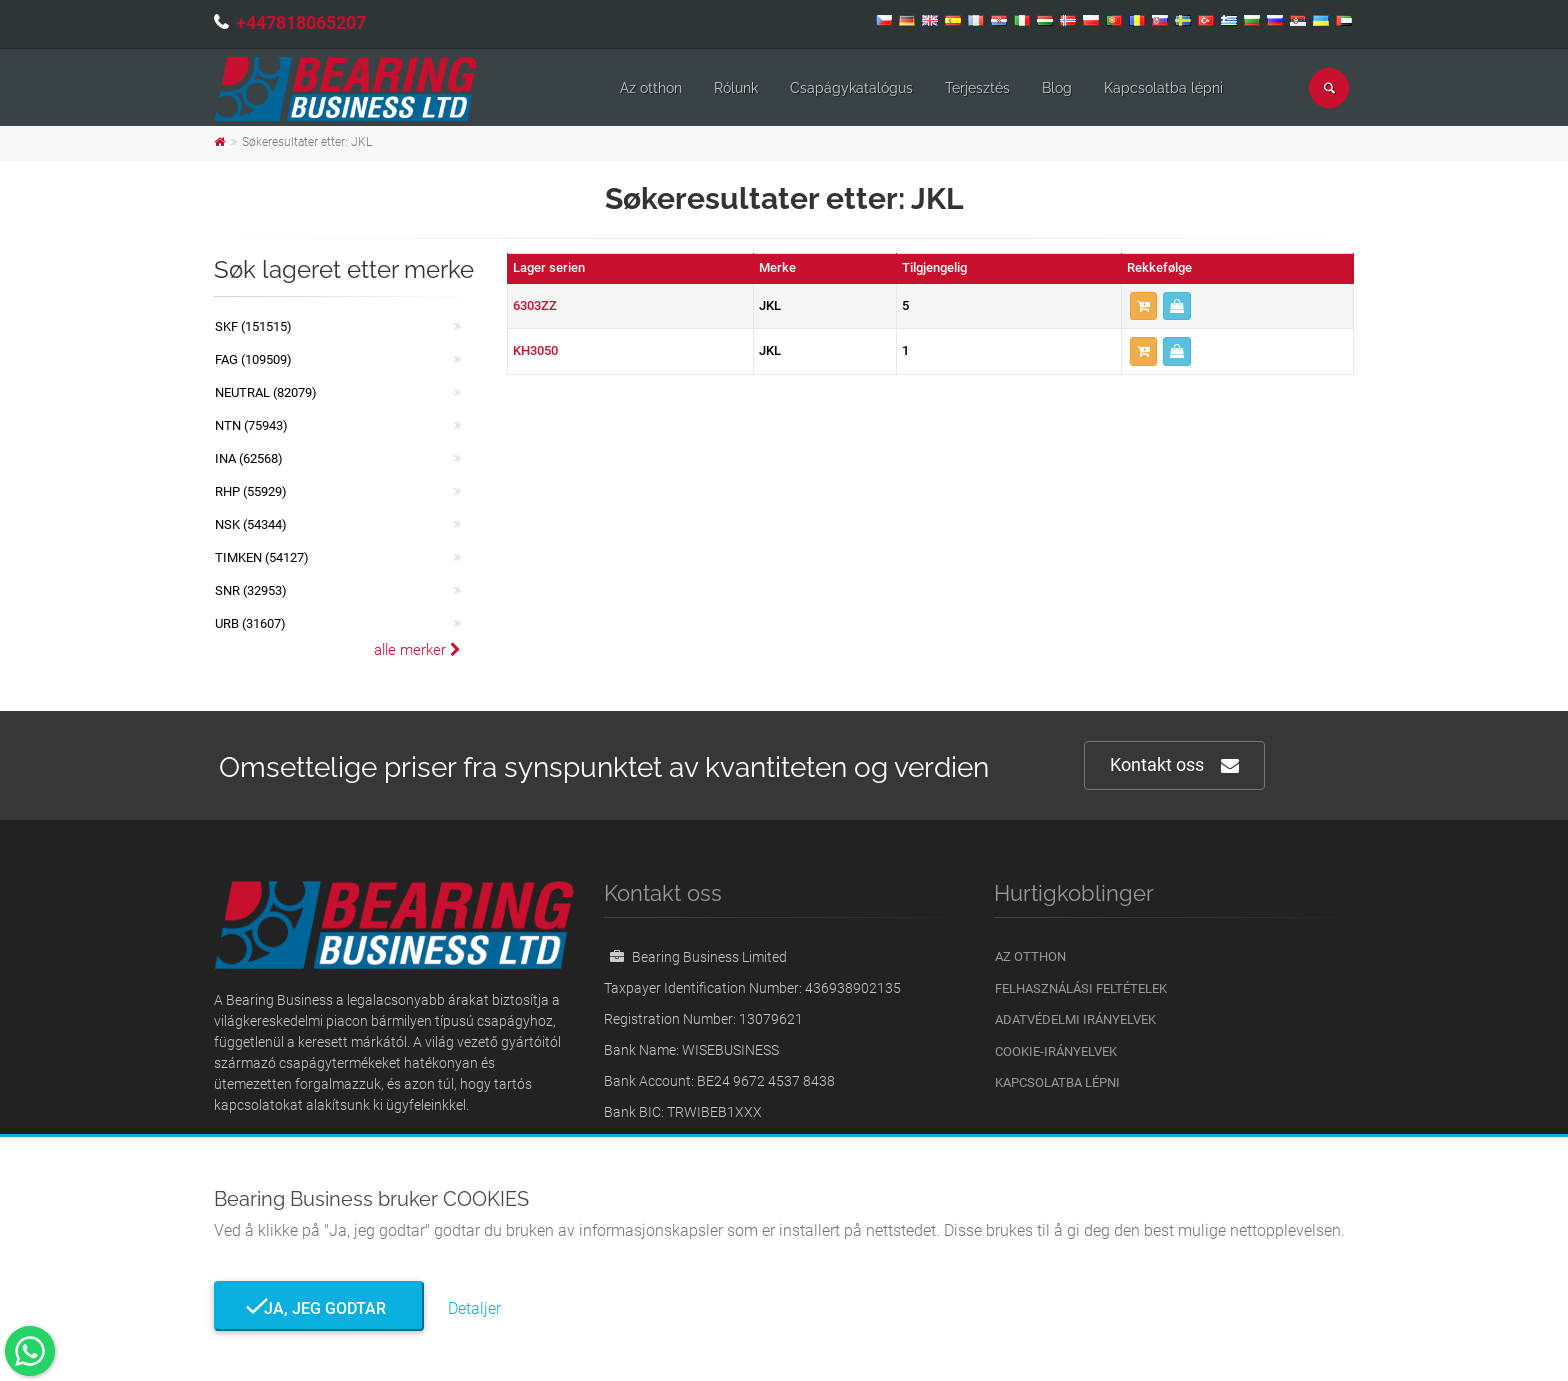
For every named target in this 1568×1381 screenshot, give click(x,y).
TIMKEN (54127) (262, 557)
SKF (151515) (253, 326)
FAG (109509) (253, 359)
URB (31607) (250, 623)
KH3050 (535, 350)
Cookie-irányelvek (1056, 1051)
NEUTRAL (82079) (266, 392)
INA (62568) (249, 458)
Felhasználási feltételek (1081, 988)
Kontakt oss (1174, 765)
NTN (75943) (251, 425)
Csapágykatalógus (851, 88)
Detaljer (474, 1308)
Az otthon (651, 88)
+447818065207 (301, 22)
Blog (1057, 88)
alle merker (417, 650)
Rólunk (736, 88)
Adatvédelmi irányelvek (1075, 1019)
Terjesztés (977, 88)
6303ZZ (535, 305)
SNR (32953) (251, 590)
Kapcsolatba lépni (1163, 88)
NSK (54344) (251, 524)
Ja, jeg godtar (319, 1308)
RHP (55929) (251, 491)
